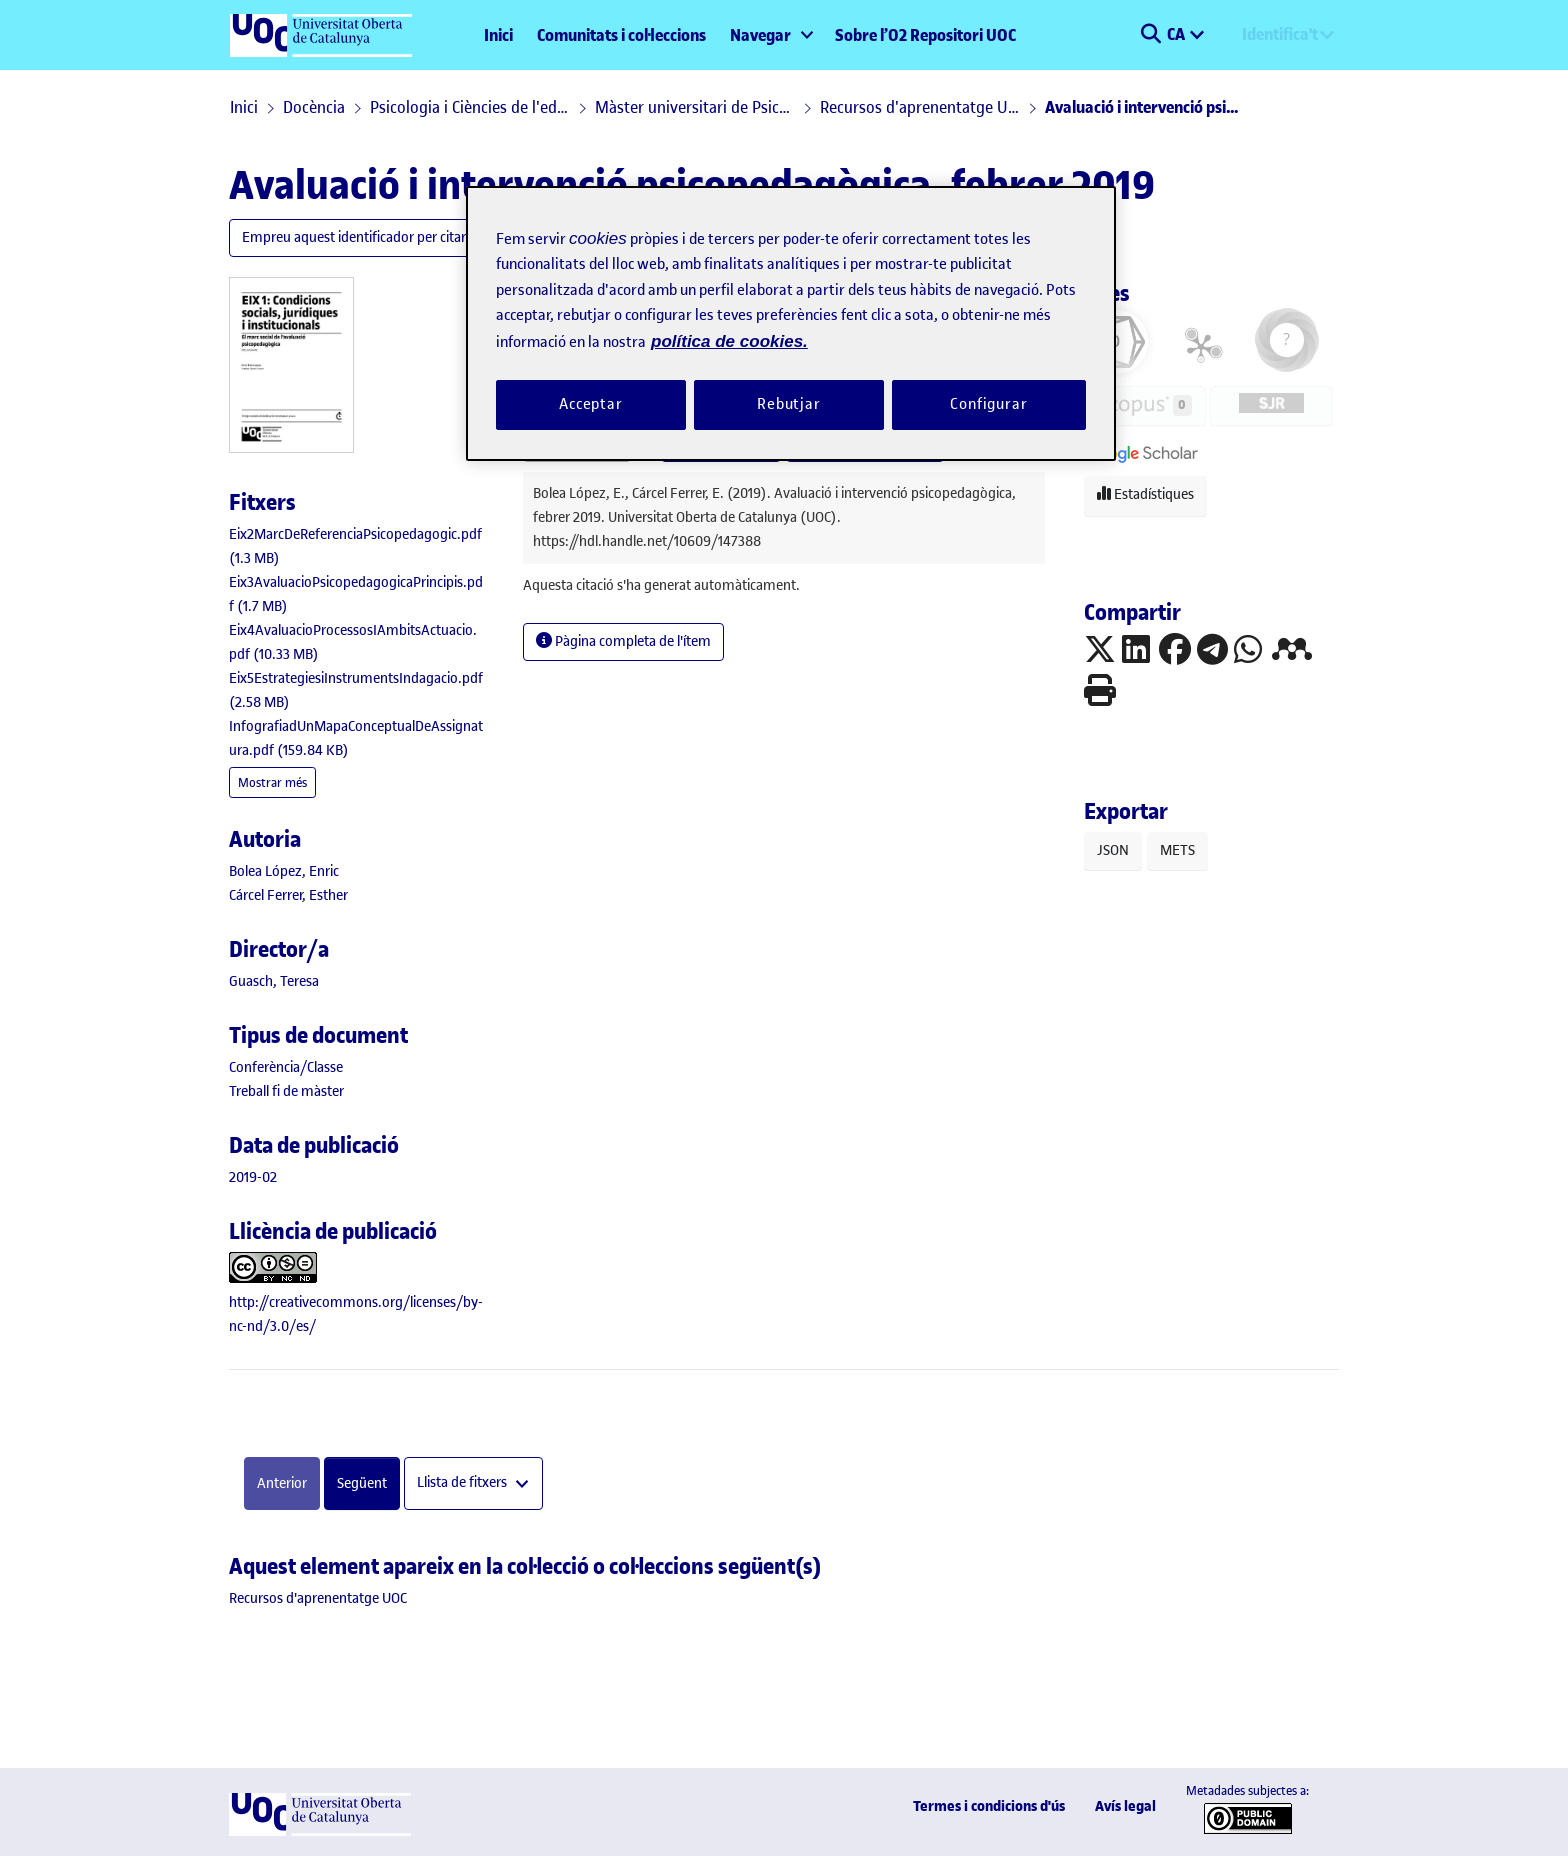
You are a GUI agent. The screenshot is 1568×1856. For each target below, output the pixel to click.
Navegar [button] (760, 35)
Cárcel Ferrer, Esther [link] (288, 895)
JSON (1113, 850)
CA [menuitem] (1177, 34)
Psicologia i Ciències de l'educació (470, 107)
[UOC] (320, 1831)
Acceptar (591, 404)
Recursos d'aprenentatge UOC (920, 107)
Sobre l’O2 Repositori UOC (925, 35)
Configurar (989, 404)
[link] (286, 1067)
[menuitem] (770, 35)
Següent (362, 1483)
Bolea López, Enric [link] (284, 871)
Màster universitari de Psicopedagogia (695, 107)
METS (1177, 850)
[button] (1150, 35)
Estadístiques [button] (1145, 494)
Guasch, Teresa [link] (274, 981)
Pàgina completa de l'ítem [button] (623, 641)
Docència (314, 107)
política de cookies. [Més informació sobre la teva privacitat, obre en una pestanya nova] (729, 341)
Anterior (282, 1483)
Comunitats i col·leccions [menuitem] (621, 35)
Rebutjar (789, 404)
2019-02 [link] (253, 1177)
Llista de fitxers (463, 1483)
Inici (498, 35)
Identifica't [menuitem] (1280, 34)
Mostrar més (272, 782)
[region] (791, 323)
